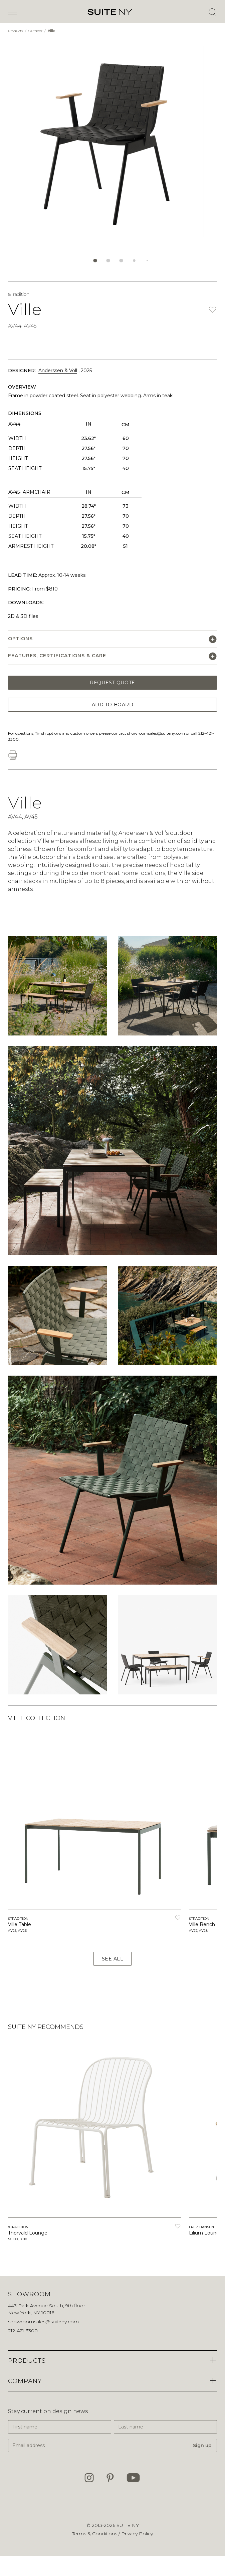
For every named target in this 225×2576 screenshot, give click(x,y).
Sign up (202, 2445)
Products (16, 31)
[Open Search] (212, 12)
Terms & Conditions (95, 2534)
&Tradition (18, 294)
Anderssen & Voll (57, 371)
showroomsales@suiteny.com (156, 733)
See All (113, 1959)
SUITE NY (128, 2525)
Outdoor (35, 31)
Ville (51, 31)
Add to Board (113, 705)
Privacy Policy (137, 2534)
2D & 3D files (23, 616)
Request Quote (112, 683)
